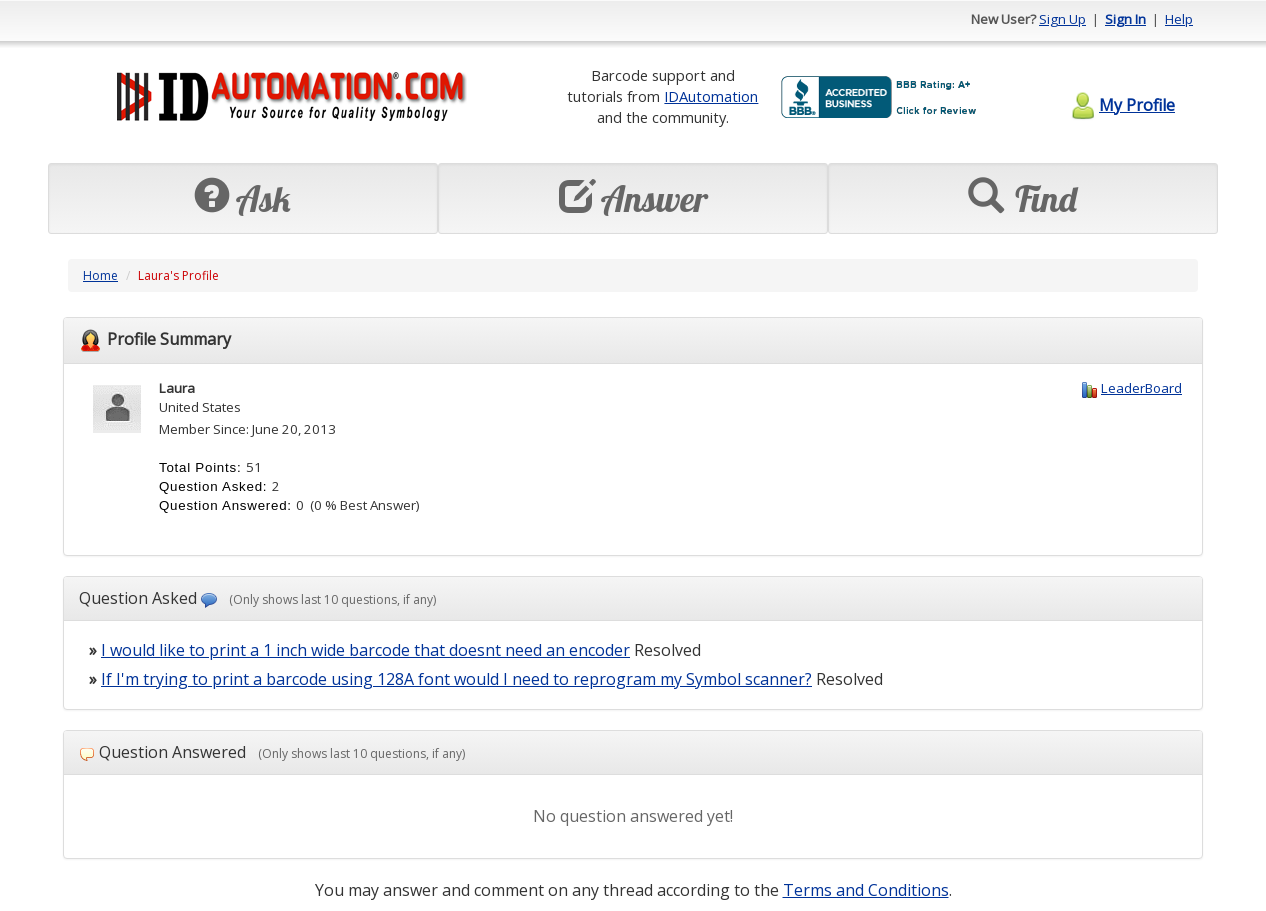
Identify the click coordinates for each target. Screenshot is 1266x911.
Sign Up (1062, 19)
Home (100, 275)
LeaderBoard (1141, 388)
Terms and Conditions (866, 890)
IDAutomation (711, 96)
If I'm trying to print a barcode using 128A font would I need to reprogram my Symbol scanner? (456, 679)
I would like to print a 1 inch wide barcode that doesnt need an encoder (365, 650)
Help (1179, 19)
